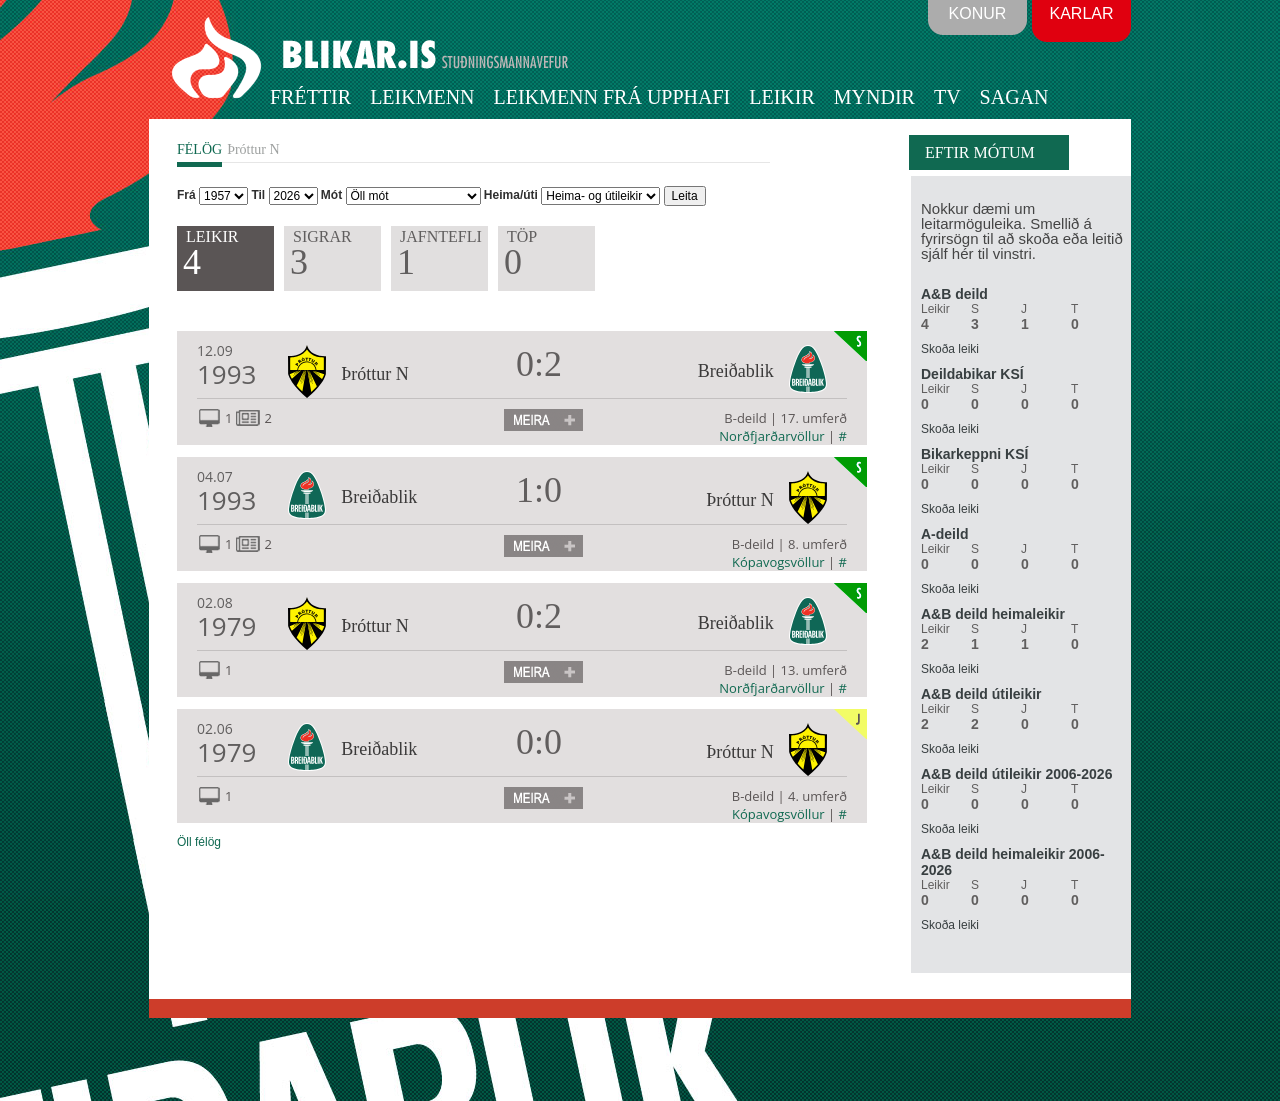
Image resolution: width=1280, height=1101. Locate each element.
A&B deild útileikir (981, 694)
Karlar (1081, 13)
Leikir (782, 97)
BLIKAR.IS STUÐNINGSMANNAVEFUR (373, 59)
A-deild (944, 534)
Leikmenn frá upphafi (612, 97)
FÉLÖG (199, 149)
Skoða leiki (950, 349)
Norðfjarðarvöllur (771, 436)
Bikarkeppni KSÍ (974, 454)
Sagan (1014, 97)
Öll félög (199, 842)
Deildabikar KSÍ (972, 374)
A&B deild (954, 294)
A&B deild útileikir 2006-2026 (1016, 774)
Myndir (874, 97)
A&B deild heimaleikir (993, 614)
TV (947, 97)
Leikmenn (422, 97)
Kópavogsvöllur (778, 562)
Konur (978, 13)
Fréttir (310, 97)
